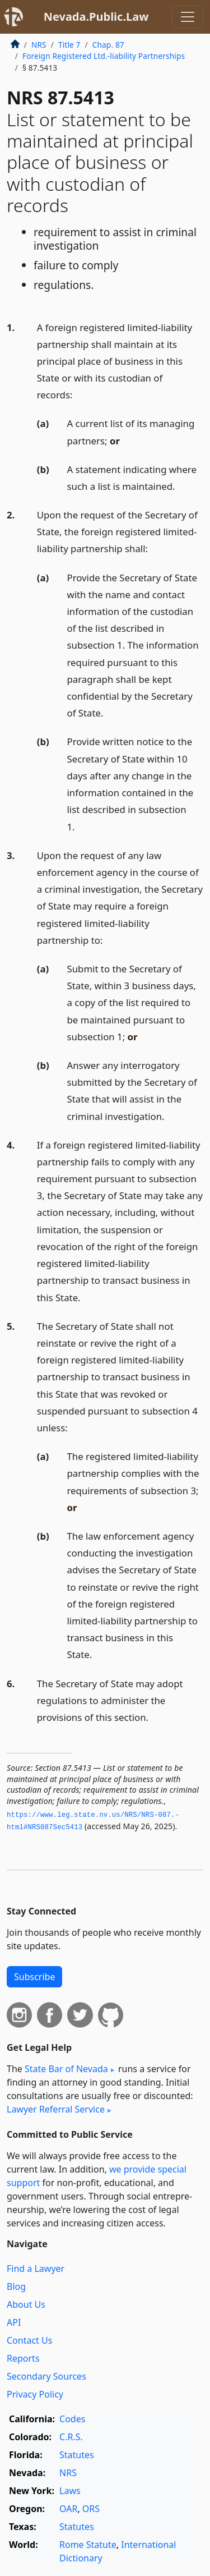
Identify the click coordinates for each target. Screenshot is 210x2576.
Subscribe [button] (34, 1977)
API (14, 2322)
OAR (68, 2508)
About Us (26, 2304)
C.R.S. (71, 2437)
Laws (70, 2491)
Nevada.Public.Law (96, 16)
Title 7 (69, 44)
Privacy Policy (35, 2394)
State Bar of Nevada (66, 2069)
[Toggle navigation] (187, 17)
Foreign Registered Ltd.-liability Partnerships (103, 55)
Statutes (76, 2455)
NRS (38, 44)
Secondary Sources (46, 2376)
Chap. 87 (108, 44)
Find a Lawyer (35, 2268)
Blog (16, 2286)
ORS (91, 2508)
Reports (23, 2358)
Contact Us (29, 2340)
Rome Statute (87, 2544)
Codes (72, 2419)
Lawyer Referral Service (56, 2109)
